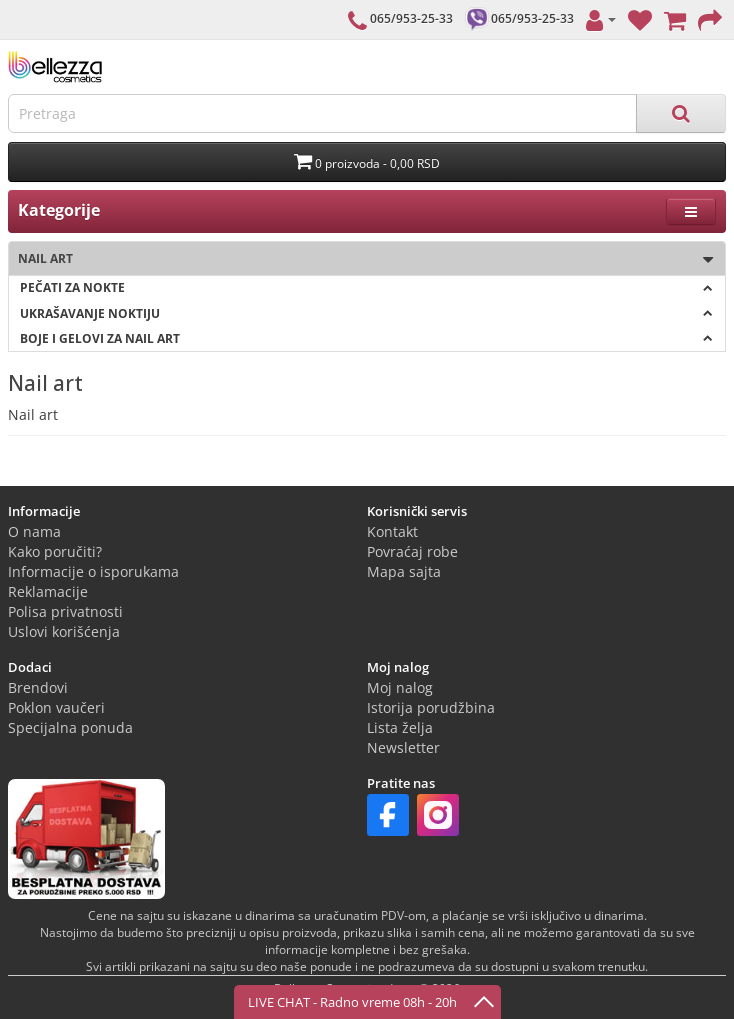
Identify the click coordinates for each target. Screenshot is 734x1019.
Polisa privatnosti (65, 611)
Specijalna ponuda (70, 727)
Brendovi (38, 687)
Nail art (361, 259)
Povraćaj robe (412, 551)
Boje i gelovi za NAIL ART (366, 338)
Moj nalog (400, 687)
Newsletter (403, 747)
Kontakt (392, 531)
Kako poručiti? (55, 551)
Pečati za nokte (366, 287)
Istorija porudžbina (431, 707)
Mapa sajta (404, 571)
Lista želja (400, 727)
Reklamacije (48, 591)
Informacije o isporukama (93, 571)
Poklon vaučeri (56, 707)
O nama (34, 531)
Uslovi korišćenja (64, 631)
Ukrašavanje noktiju (366, 313)
